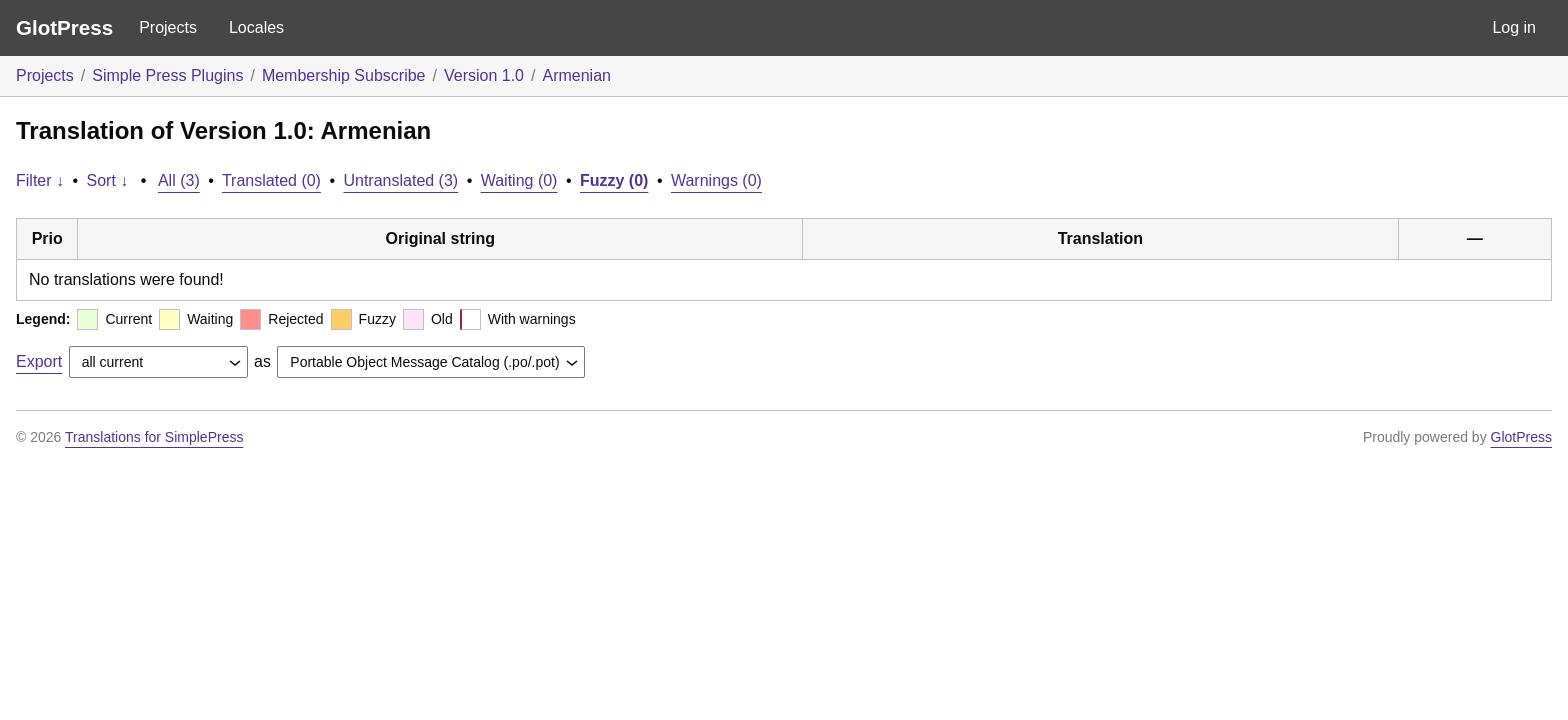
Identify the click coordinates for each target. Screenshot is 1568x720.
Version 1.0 (484, 75)
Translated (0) (271, 180)
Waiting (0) (519, 180)
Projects (168, 27)
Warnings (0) (716, 180)
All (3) (179, 180)
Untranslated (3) (400, 180)
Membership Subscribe (344, 75)
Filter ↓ (40, 180)
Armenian (576, 75)
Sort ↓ (108, 180)
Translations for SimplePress (154, 437)
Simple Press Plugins (167, 75)
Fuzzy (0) (614, 180)
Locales (256, 27)
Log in (1514, 27)
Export (39, 361)
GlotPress (64, 27)
